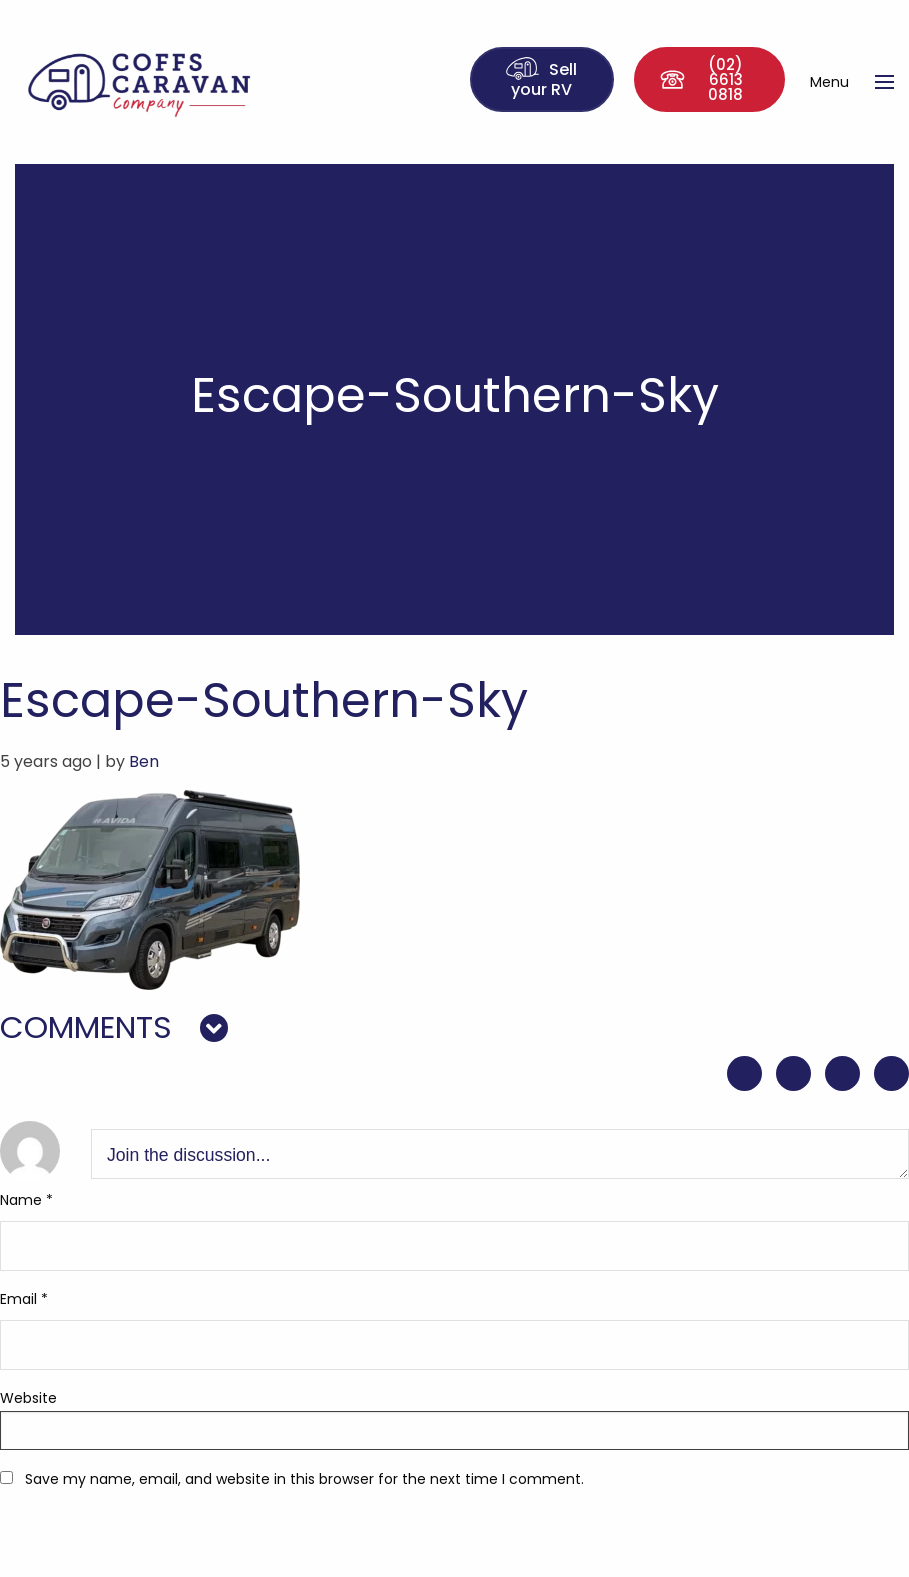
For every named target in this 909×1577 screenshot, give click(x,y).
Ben (144, 761)
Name (26, 1200)
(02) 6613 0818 (701, 79)
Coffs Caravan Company (167, 82)
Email (24, 1299)
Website (28, 1398)
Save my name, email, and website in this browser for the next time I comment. (304, 1479)
